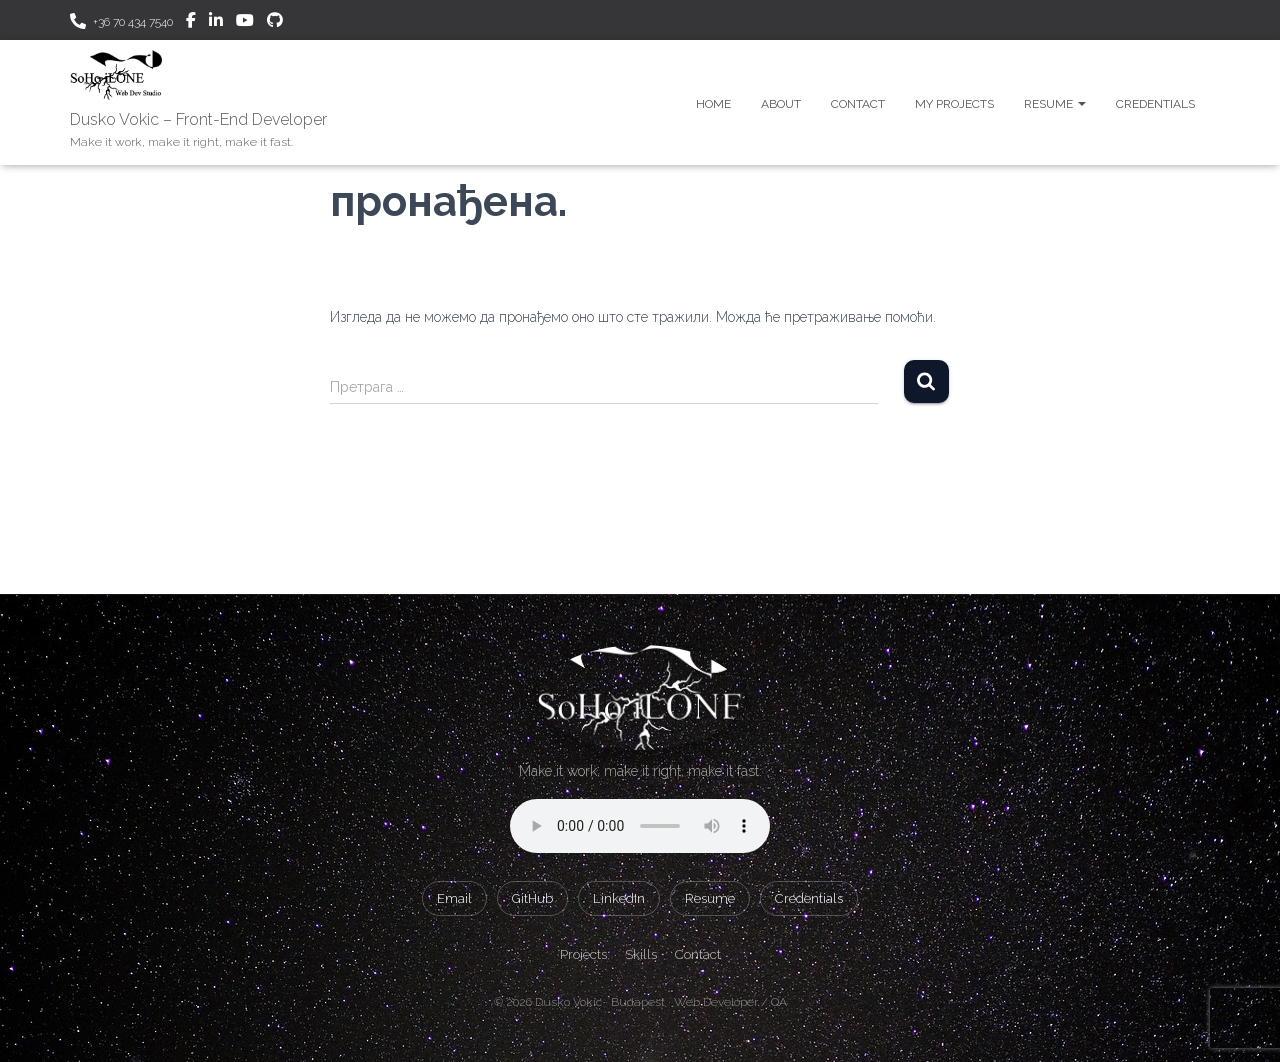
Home (713, 104)
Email (454, 898)
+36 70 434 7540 (133, 22)
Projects (583, 954)
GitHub (275, 23)
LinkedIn (619, 898)
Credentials (1155, 104)
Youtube (245, 23)
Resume (1055, 104)
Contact (858, 104)
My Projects (954, 104)
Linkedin (216, 23)
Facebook (191, 23)
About (781, 104)
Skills (641, 954)
